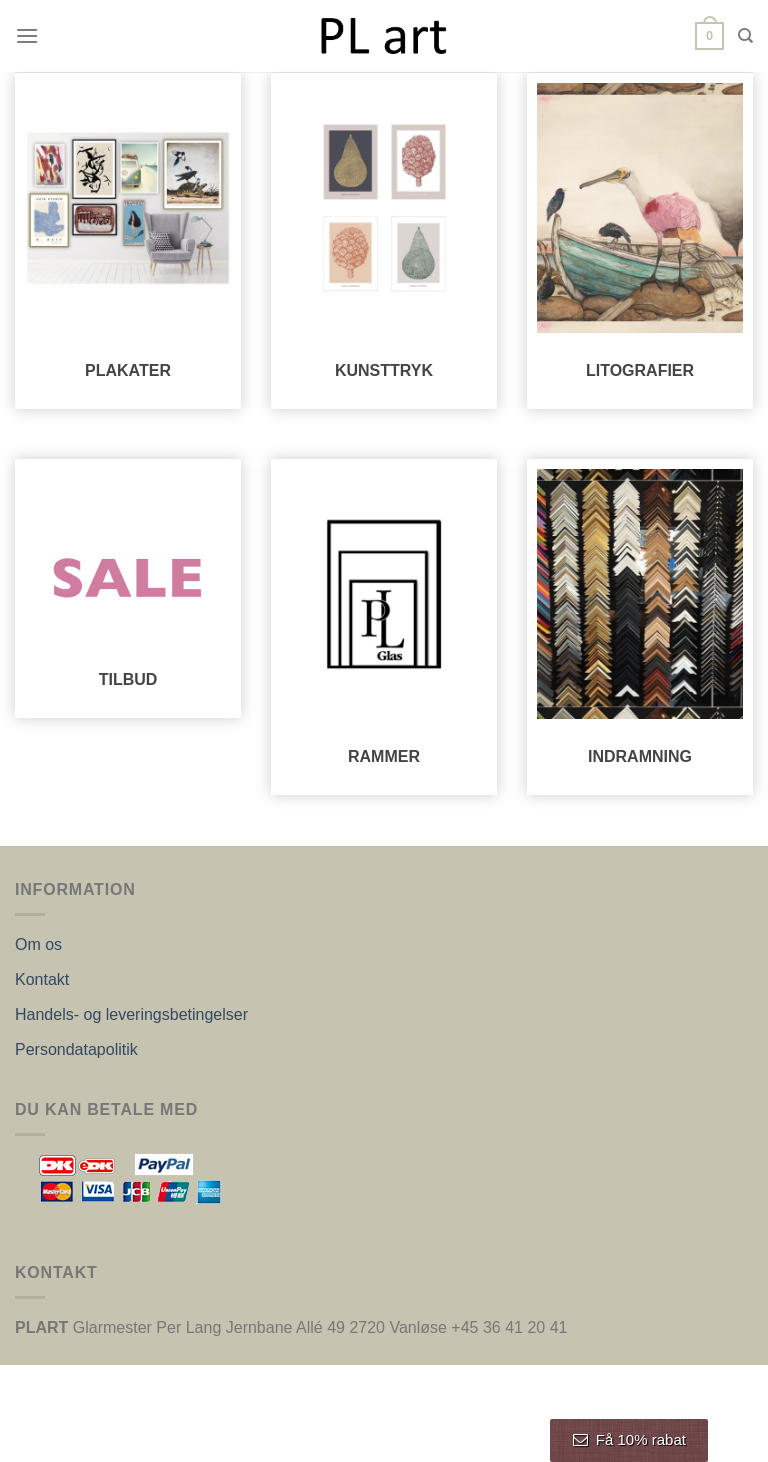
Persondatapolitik (76, 1049)
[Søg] (745, 36)
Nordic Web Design (454, 1435)
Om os (38, 944)
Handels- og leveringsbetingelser (131, 1014)
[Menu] (27, 35)
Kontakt (42, 979)
